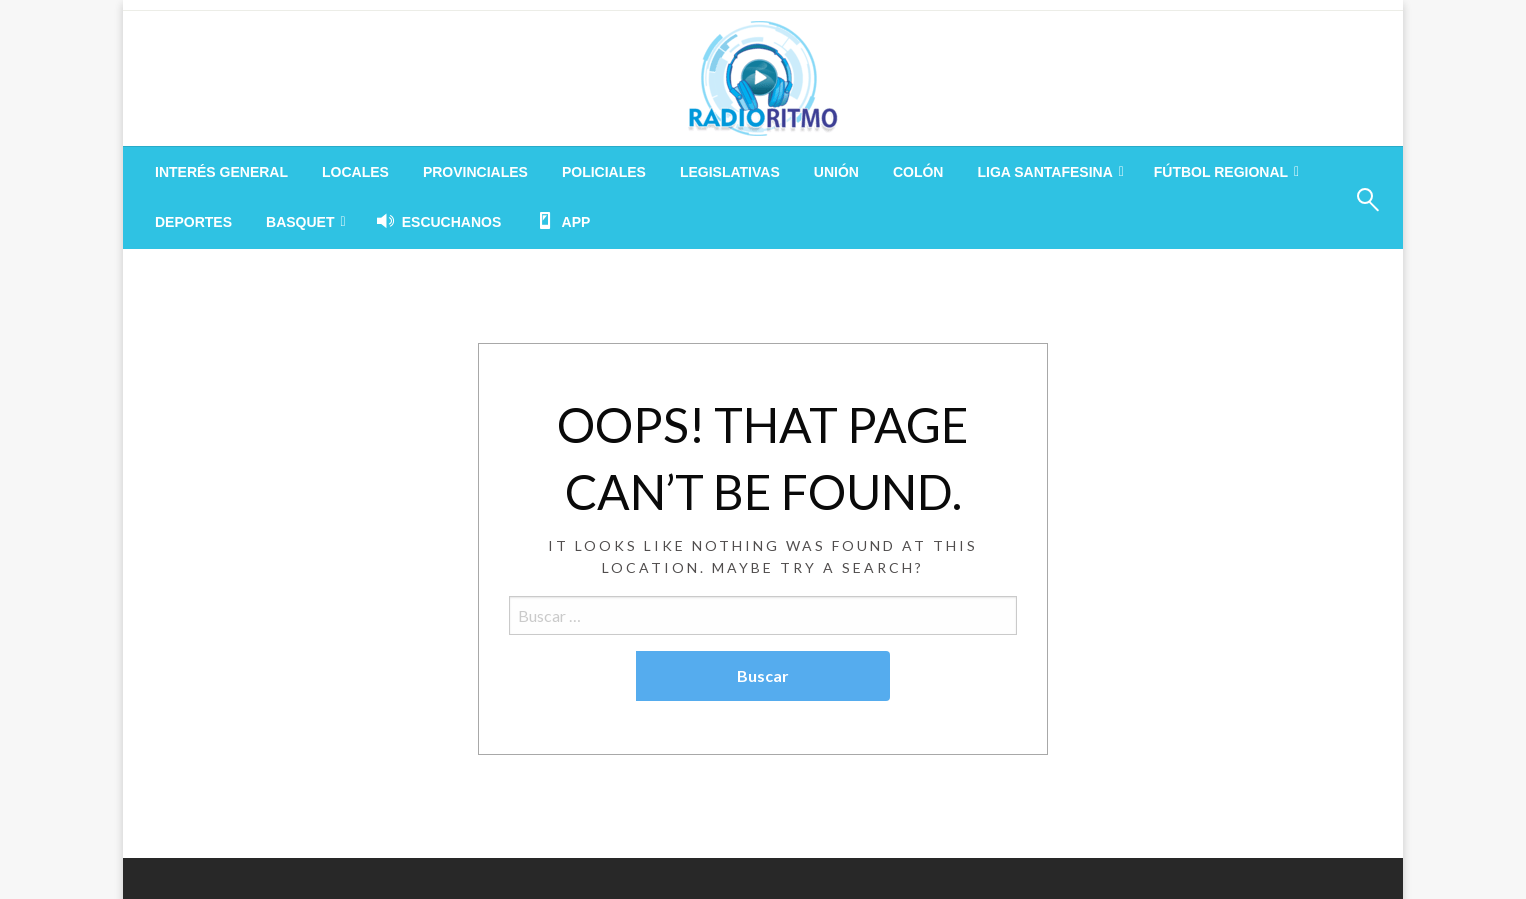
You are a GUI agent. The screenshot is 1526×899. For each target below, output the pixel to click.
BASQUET (300, 222)
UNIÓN (836, 172)
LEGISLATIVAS (730, 172)
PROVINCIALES (475, 172)
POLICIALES (604, 172)
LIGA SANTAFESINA (1044, 172)
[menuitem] (221, 172)
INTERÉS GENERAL (221, 172)
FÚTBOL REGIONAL (1221, 172)
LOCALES (355, 172)
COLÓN (918, 172)
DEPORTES (193, 222)
